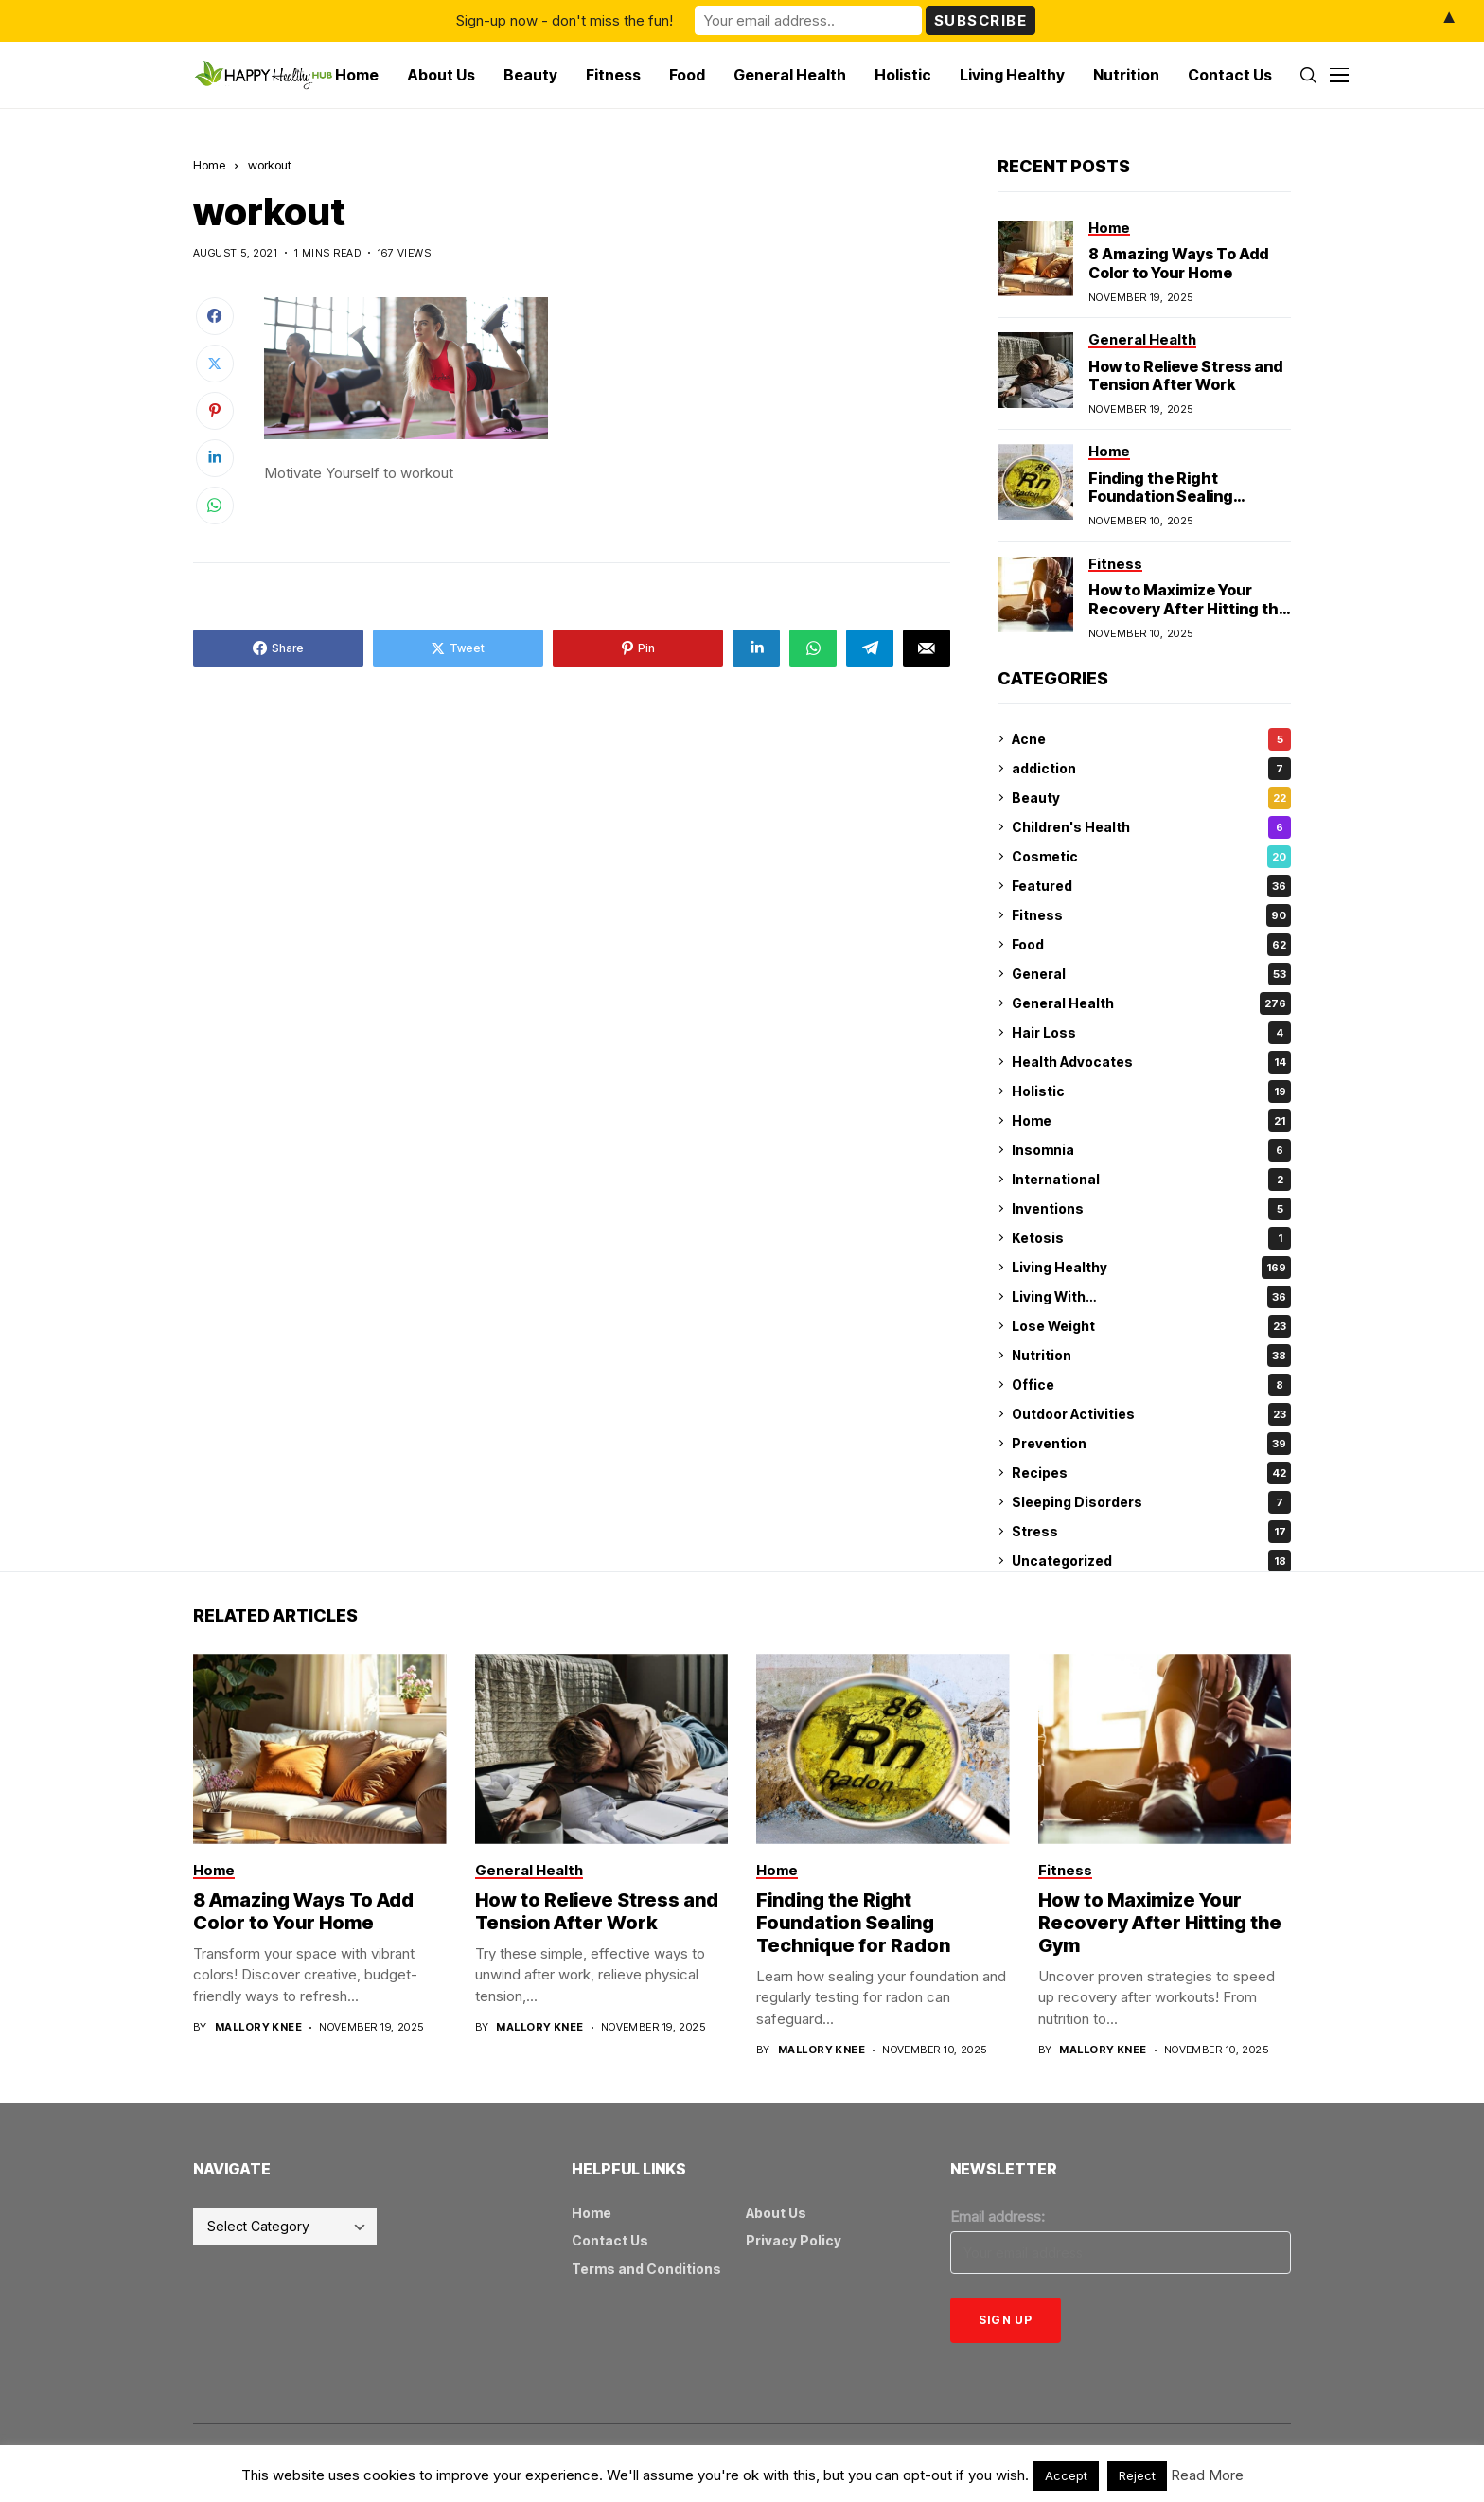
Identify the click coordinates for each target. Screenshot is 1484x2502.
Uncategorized (1151, 1561)
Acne (1151, 739)
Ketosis (1151, 1238)
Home (209, 164)
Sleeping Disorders (1151, 1502)
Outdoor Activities (1151, 1414)
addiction (1151, 768)
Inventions (1151, 1209)
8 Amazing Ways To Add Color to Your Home (1178, 262)
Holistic (1151, 1091)
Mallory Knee (258, 2027)
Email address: (997, 2217)
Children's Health (1151, 827)
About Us (776, 2213)
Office (1151, 1385)
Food (1151, 944)
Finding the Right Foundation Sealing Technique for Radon (1167, 496)
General (1151, 974)
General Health (1151, 1003)
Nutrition (1151, 1355)
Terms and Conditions (646, 2269)
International (1151, 1179)
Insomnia (1151, 1150)
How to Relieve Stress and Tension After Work (1185, 375)
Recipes (1151, 1473)
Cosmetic (1151, 856)
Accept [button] (1066, 2475)
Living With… (1151, 1297)
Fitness (1151, 915)
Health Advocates (1151, 1062)
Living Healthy (1151, 1267)
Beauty (1151, 798)
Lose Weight (1151, 1326)
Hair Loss (1151, 1032)
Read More (1207, 2475)
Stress (1151, 1531)
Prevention (1151, 1443)
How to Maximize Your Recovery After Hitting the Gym (1188, 607)
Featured (1151, 886)
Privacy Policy (793, 2240)
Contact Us (610, 2240)
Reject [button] (1137, 2475)
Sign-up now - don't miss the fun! (564, 20)
